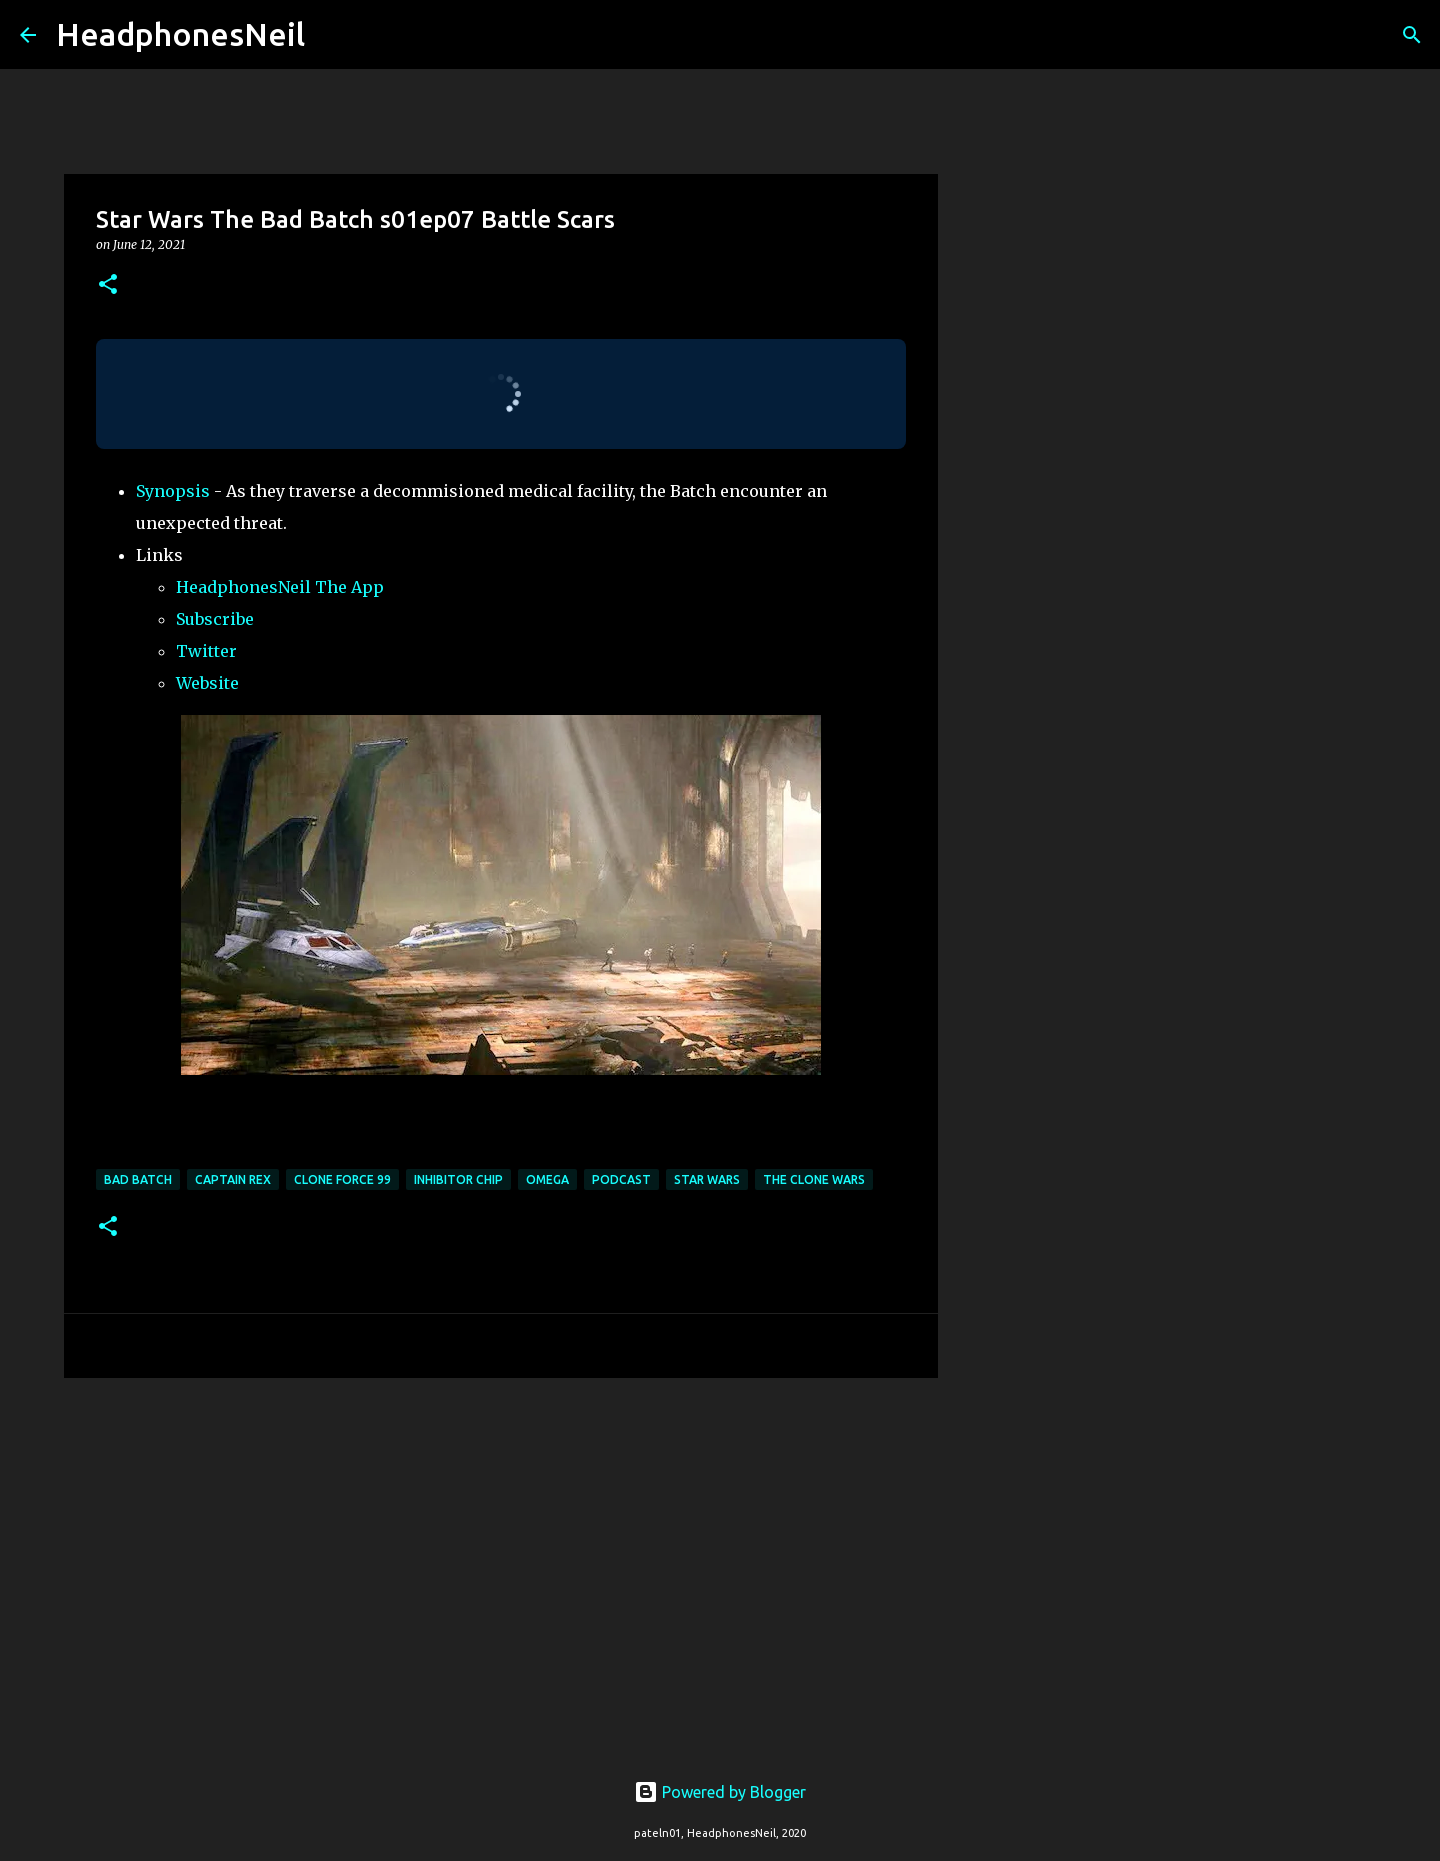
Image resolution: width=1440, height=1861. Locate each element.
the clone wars (814, 1179)
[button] (108, 285)
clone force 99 (342, 1179)
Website (207, 683)
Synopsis (173, 491)
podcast (621, 1179)
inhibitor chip (458, 1179)
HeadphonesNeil (180, 34)
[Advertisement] (501, 1548)
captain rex (233, 1179)
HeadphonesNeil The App (280, 587)
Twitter (206, 651)
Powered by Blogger (720, 1792)
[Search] (333, 35)
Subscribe (215, 619)
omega (547, 1179)
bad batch (138, 1179)
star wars (707, 1179)
